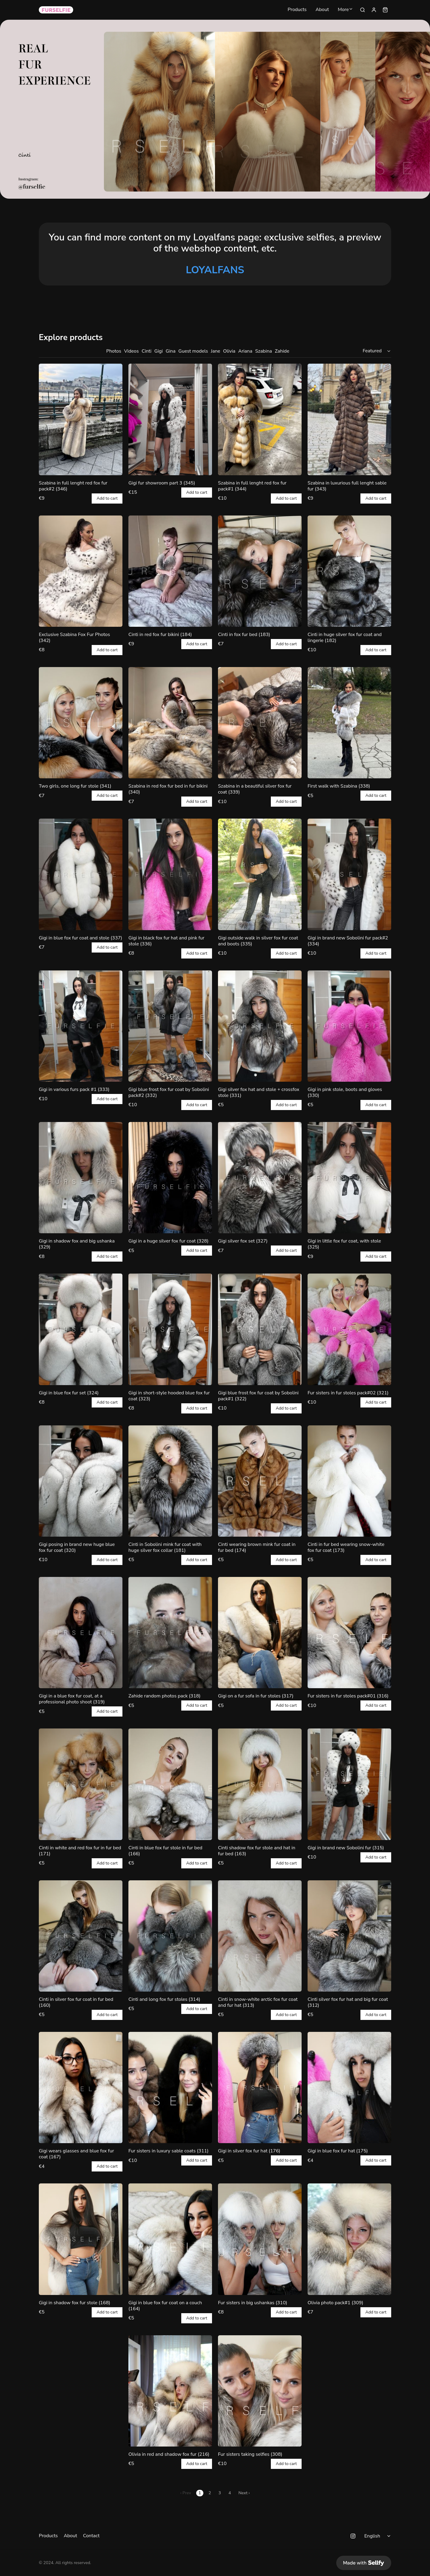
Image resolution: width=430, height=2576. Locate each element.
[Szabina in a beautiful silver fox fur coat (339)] (260, 722)
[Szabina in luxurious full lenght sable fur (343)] (349, 419)
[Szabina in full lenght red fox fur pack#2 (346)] (80, 419)
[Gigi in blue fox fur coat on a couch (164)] (170, 2239)
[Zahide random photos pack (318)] (170, 1632)
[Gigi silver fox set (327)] (260, 1177)
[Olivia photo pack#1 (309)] (349, 2239)
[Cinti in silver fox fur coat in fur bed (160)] (80, 1936)
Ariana (245, 351)
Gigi (158, 351)
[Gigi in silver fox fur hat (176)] (260, 2087)
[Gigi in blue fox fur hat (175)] (349, 2087)
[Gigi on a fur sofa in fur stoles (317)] (260, 1632)
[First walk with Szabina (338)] (349, 722)
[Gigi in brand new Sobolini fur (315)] (349, 1784)
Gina (171, 351)
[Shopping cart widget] (385, 10)
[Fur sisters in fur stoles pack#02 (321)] (349, 1329)
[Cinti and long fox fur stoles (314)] (170, 1936)
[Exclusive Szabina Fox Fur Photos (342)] (80, 571)
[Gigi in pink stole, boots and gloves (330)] (349, 1026)
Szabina (263, 351)
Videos (131, 351)
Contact (91, 2535)
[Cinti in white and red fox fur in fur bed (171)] (80, 1784)
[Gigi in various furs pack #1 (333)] (80, 1026)
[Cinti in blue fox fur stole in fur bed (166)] (170, 1784)
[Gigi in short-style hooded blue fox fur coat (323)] (170, 1329)
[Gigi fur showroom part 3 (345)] (170, 419)
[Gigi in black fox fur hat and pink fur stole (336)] (170, 874)
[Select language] (378, 2536)
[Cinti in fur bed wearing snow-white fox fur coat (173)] (349, 1481)
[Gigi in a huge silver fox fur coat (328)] (170, 1177)
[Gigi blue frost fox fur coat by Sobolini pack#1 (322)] (260, 1329)
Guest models (193, 351)
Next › (244, 2493)
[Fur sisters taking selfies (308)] (260, 2391)
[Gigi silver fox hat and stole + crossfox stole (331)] (260, 1026)
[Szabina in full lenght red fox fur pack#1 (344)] (260, 419)
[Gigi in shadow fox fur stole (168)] (80, 2239)
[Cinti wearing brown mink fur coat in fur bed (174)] (260, 1481)
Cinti (146, 351)
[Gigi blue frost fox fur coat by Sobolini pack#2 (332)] (170, 1026)
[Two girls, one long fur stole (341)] (80, 722)
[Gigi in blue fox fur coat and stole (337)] (80, 874)
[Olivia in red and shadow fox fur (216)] (170, 2391)
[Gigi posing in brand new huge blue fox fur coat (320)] (80, 1481)
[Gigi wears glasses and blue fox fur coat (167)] (80, 2087)
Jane (215, 351)
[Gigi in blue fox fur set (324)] (80, 1329)
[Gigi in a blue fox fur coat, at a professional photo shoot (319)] (80, 1632)
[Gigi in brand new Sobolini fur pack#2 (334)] (349, 874)
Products (297, 10)
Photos (113, 351)
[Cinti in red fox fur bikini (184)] (170, 571)
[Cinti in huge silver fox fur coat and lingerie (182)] (349, 571)
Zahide (282, 351)
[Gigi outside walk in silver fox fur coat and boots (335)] (260, 874)
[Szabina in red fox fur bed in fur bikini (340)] (170, 722)
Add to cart (107, 498)
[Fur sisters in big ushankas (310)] (260, 2239)
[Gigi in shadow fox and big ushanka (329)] (80, 1177)
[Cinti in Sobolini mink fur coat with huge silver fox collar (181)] (170, 1481)
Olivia (229, 351)
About (322, 10)
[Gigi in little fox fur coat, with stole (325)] (349, 1177)
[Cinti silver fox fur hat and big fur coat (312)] (349, 1936)
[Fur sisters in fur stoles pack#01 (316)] (349, 1632)
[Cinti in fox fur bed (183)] (260, 571)
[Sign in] (374, 10)
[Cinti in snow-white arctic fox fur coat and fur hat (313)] (260, 1936)
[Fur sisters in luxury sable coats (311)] (170, 2087)
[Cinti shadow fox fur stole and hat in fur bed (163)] (260, 1784)
